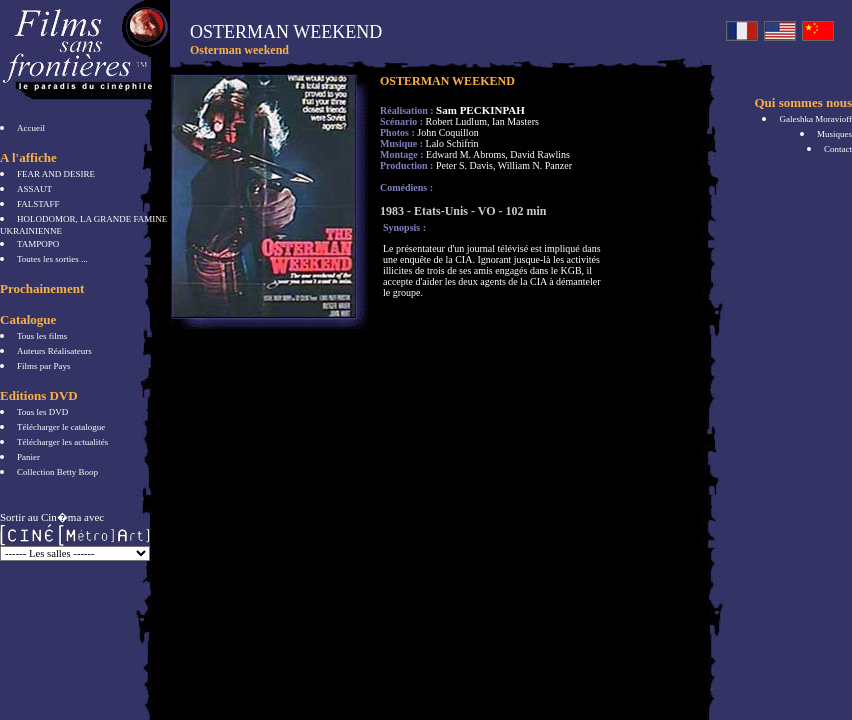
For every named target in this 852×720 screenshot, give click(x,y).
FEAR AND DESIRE (56, 174)
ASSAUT (34, 189)
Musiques (834, 134)
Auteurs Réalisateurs (54, 351)
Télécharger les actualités (62, 442)
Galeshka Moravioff (815, 119)
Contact (838, 149)
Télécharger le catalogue (61, 427)
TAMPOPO (38, 244)
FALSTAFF (38, 204)
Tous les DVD (42, 412)
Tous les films (42, 336)
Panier (28, 457)
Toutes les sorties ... (52, 259)
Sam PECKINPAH (480, 110)
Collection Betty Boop (57, 472)
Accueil (31, 128)
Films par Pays (44, 366)
